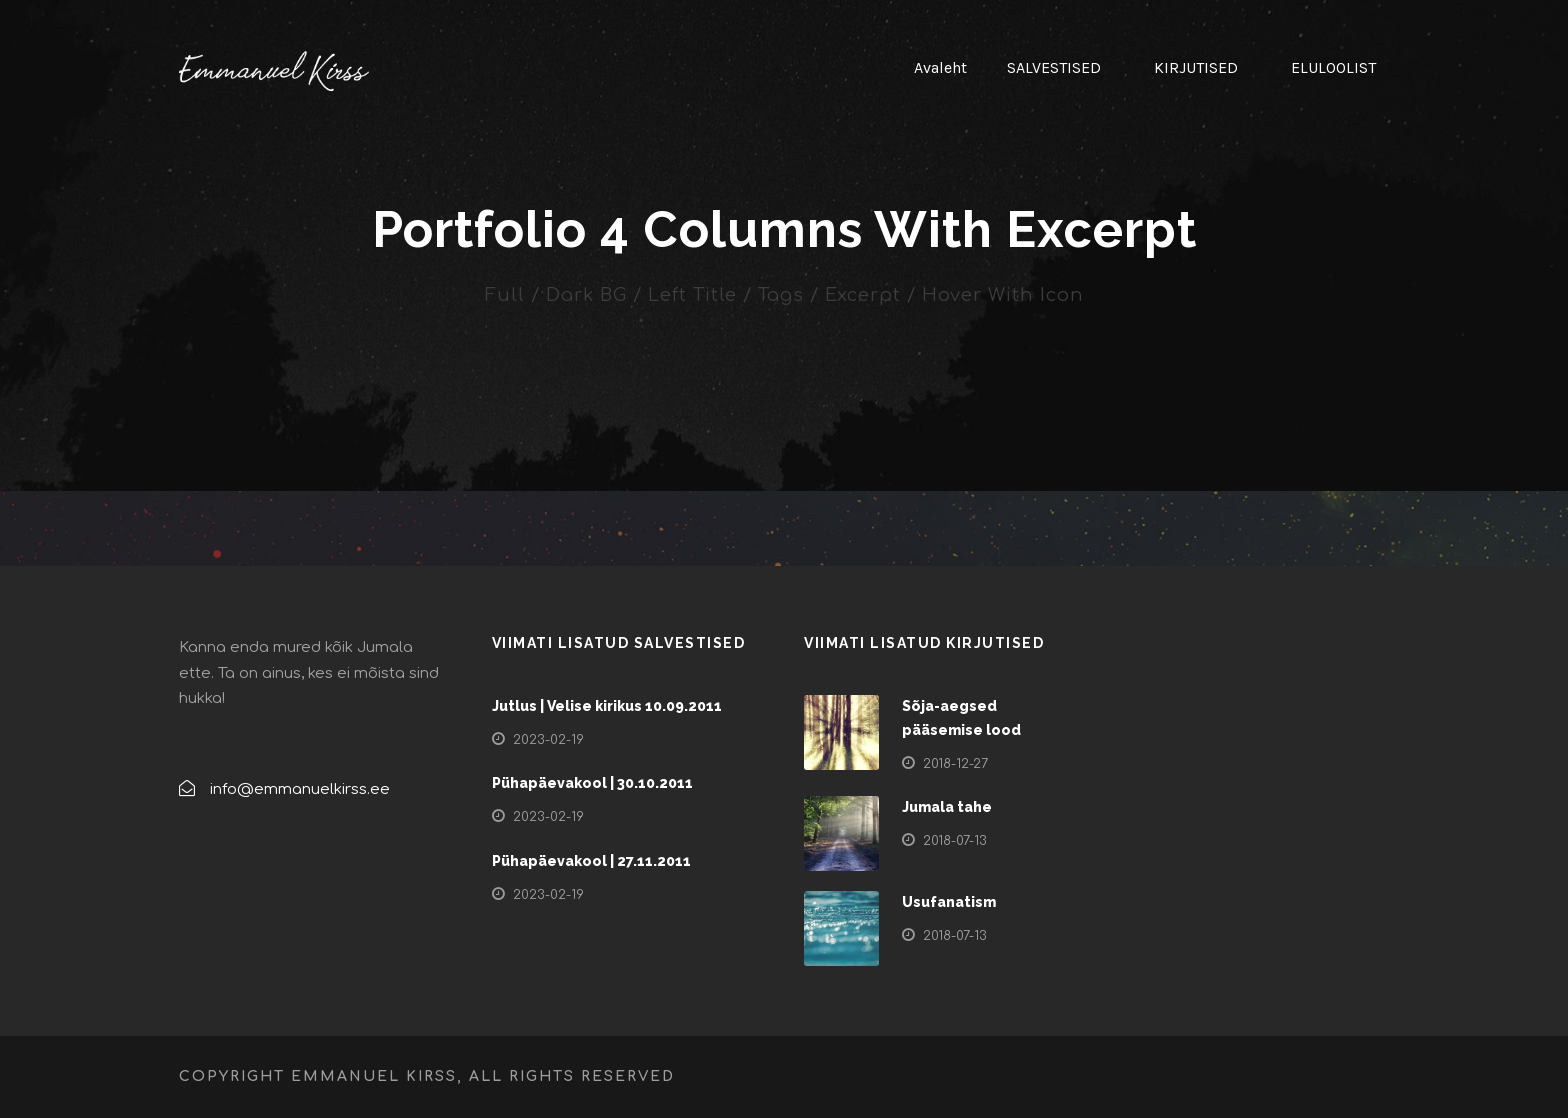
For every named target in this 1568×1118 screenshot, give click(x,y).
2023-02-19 (548, 740)
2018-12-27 (955, 764)
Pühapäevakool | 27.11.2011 (591, 861)
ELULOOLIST (1333, 67)
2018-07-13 (955, 841)
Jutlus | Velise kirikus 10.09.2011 (607, 706)
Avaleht (940, 67)
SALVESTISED (1054, 67)
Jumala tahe (947, 807)
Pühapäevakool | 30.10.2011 (592, 783)
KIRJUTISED (1196, 67)
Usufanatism (949, 902)
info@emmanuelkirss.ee (300, 789)
